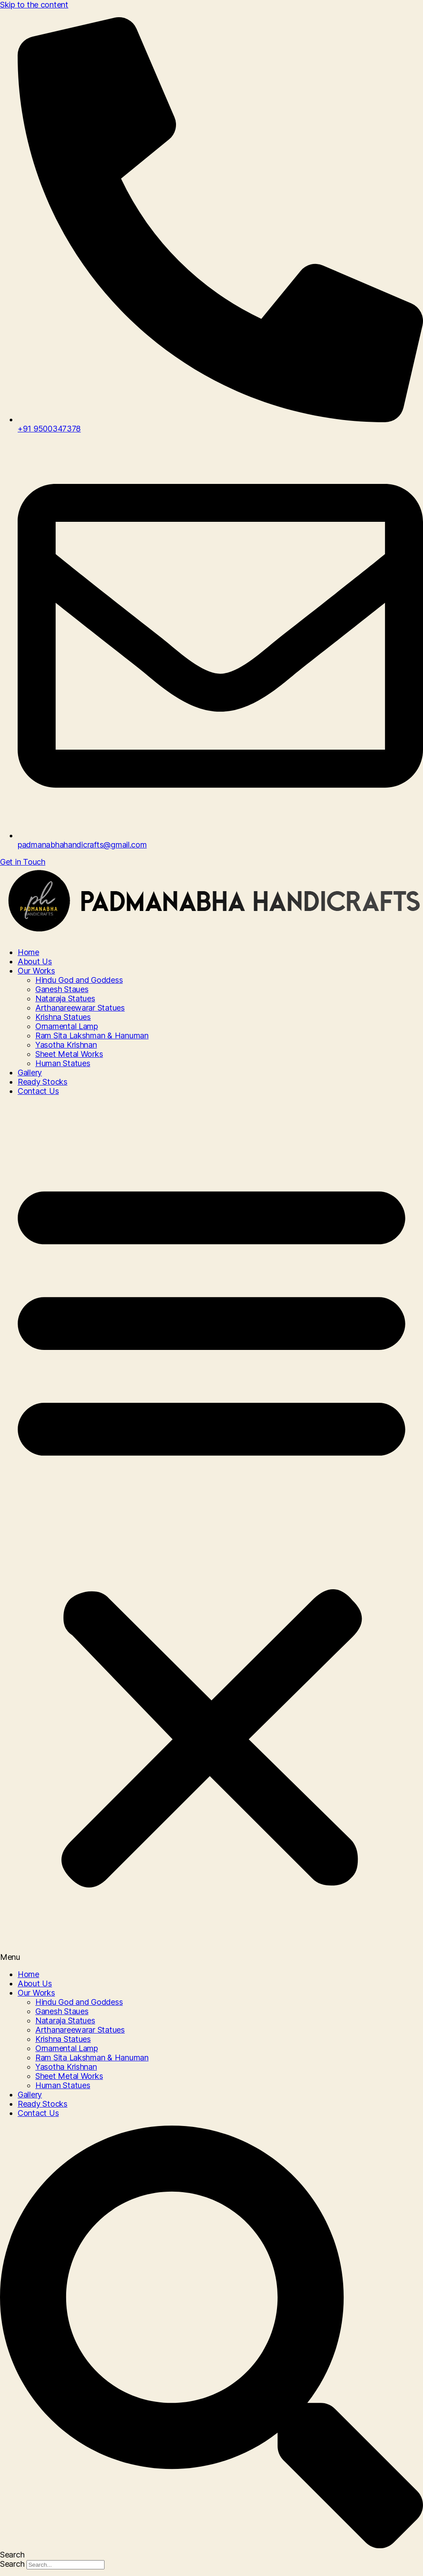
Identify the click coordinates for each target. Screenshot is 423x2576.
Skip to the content (34, 4)
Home (28, 952)
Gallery (30, 1072)
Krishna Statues (63, 1017)
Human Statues (62, 1063)
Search (12, 2564)
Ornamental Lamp (66, 1026)
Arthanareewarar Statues (80, 1007)
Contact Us (38, 1091)
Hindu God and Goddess (79, 980)
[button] (211, 1533)
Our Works (36, 970)
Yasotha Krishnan (66, 1044)
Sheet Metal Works (69, 1054)
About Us (35, 961)
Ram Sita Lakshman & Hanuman (92, 1035)
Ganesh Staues (62, 989)
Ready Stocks (42, 1081)
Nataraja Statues (65, 998)
